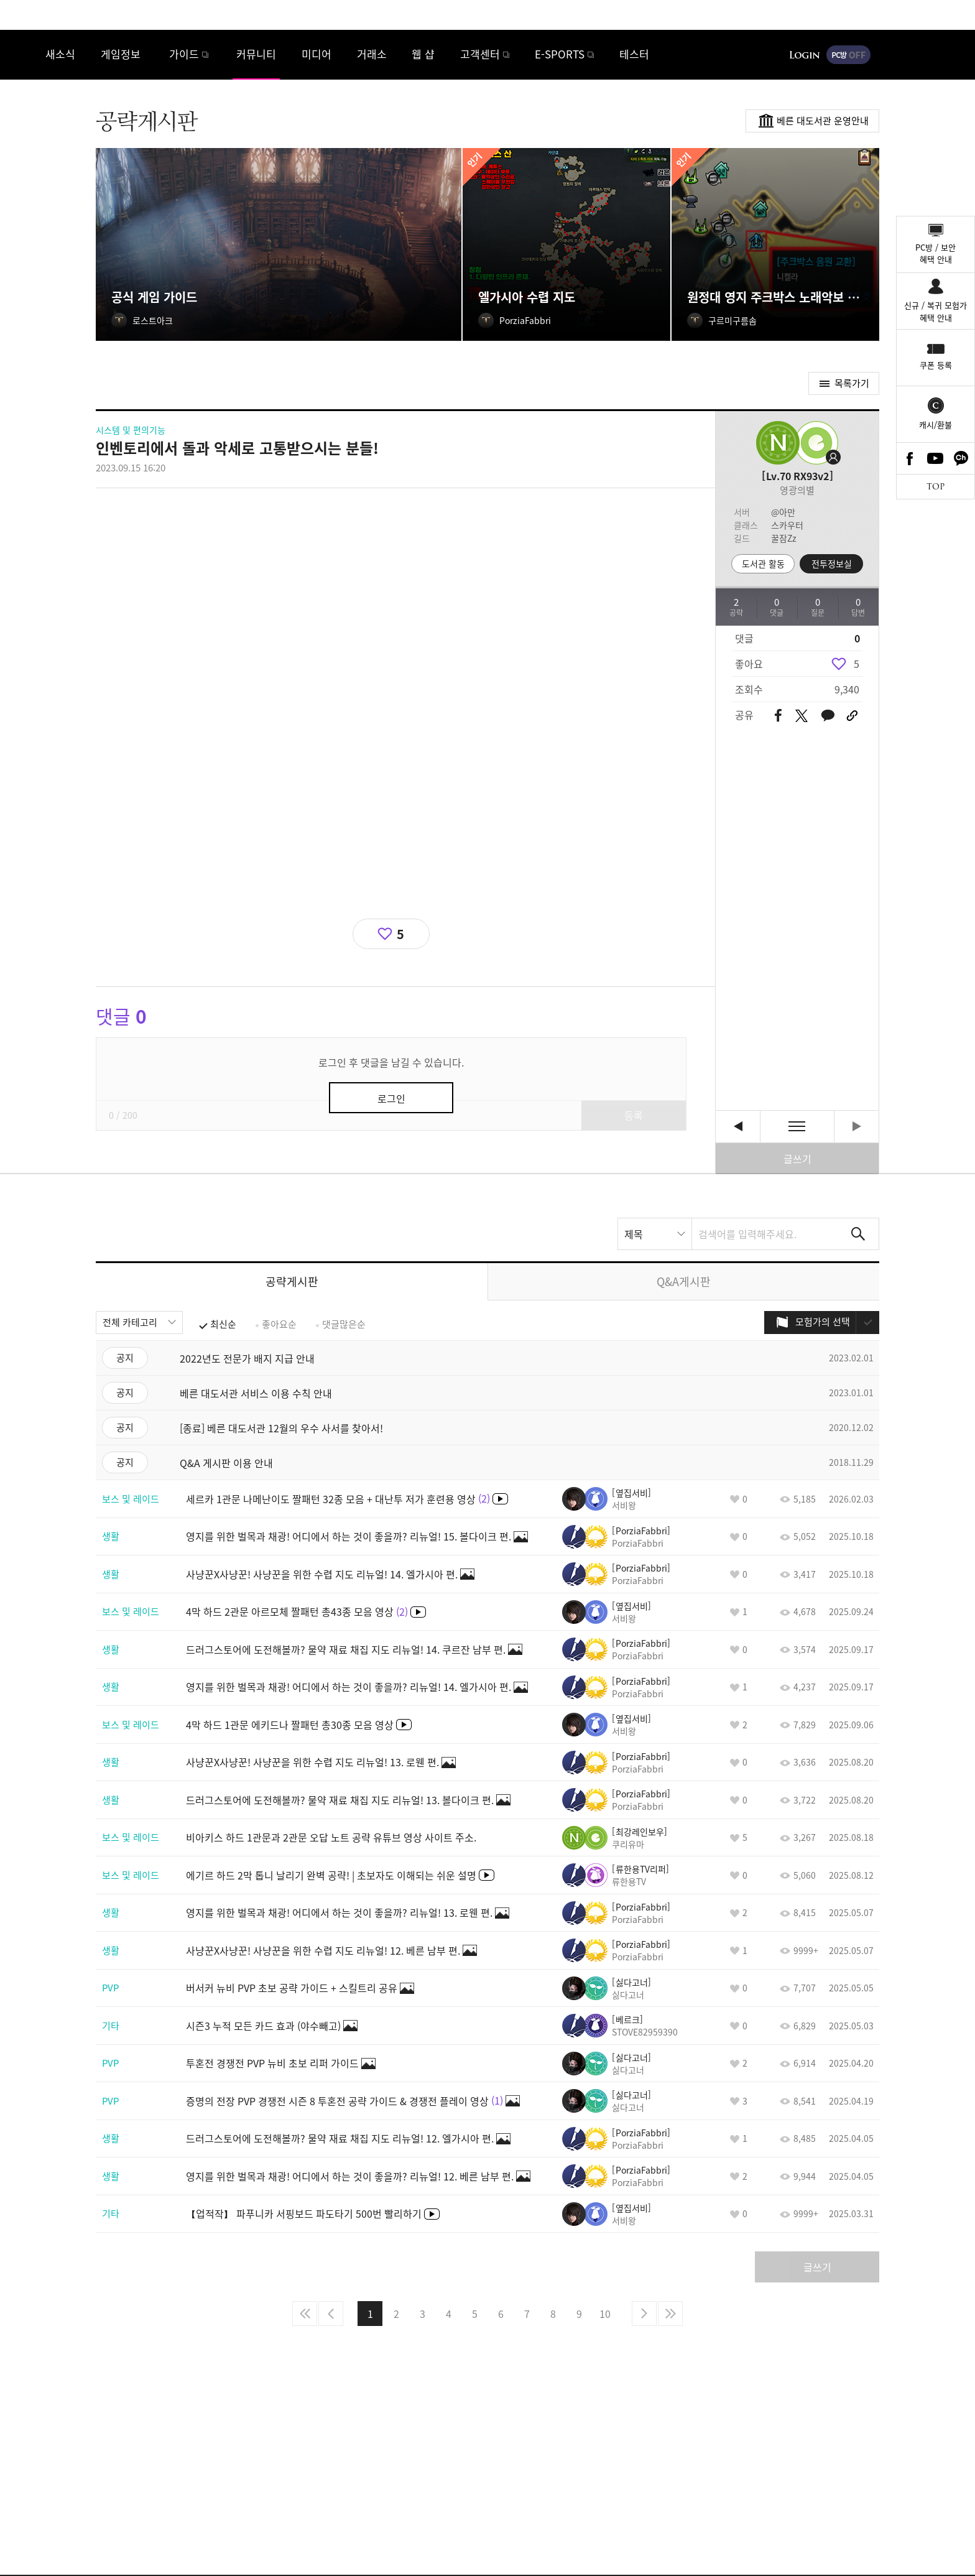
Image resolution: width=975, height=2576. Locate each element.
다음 (644, 2313)
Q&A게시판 (684, 1281)
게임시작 (928, 55)
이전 (330, 2313)
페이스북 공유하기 (778, 716)
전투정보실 (831, 563)
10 (605, 2313)
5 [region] (856, 663)
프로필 (814, 443)
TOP (935, 486)
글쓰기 (797, 1158)
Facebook (910, 458)
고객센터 (480, 54)
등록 (633, 1115)
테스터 (634, 54)
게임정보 (121, 54)
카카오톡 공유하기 (828, 716)
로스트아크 (22, 54)
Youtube (936, 458)
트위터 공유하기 (801, 716)
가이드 (184, 54)
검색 (858, 1234)
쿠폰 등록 (936, 365)
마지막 (670, 2313)
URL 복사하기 (852, 716)
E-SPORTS (560, 54)
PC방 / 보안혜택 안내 (935, 253)
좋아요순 (279, 1324)
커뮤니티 (256, 54)
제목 (633, 1233)
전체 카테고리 (130, 1322)
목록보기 (797, 1126)
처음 (304, 2313)
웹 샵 (423, 54)
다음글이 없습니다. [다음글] (856, 1126)
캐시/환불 (935, 424)
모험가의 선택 (822, 1321)
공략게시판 (292, 1281)
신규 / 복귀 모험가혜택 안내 (935, 311)
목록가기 (851, 383)
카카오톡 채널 (961, 458)
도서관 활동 (763, 563)
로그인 (804, 55)
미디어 (316, 54)
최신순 (223, 1324)
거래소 (372, 54)
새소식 (60, 54)
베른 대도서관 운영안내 (823, 120)
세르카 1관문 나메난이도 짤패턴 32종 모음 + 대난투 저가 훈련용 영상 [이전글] (738, 1126)
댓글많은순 (344, 1324)
